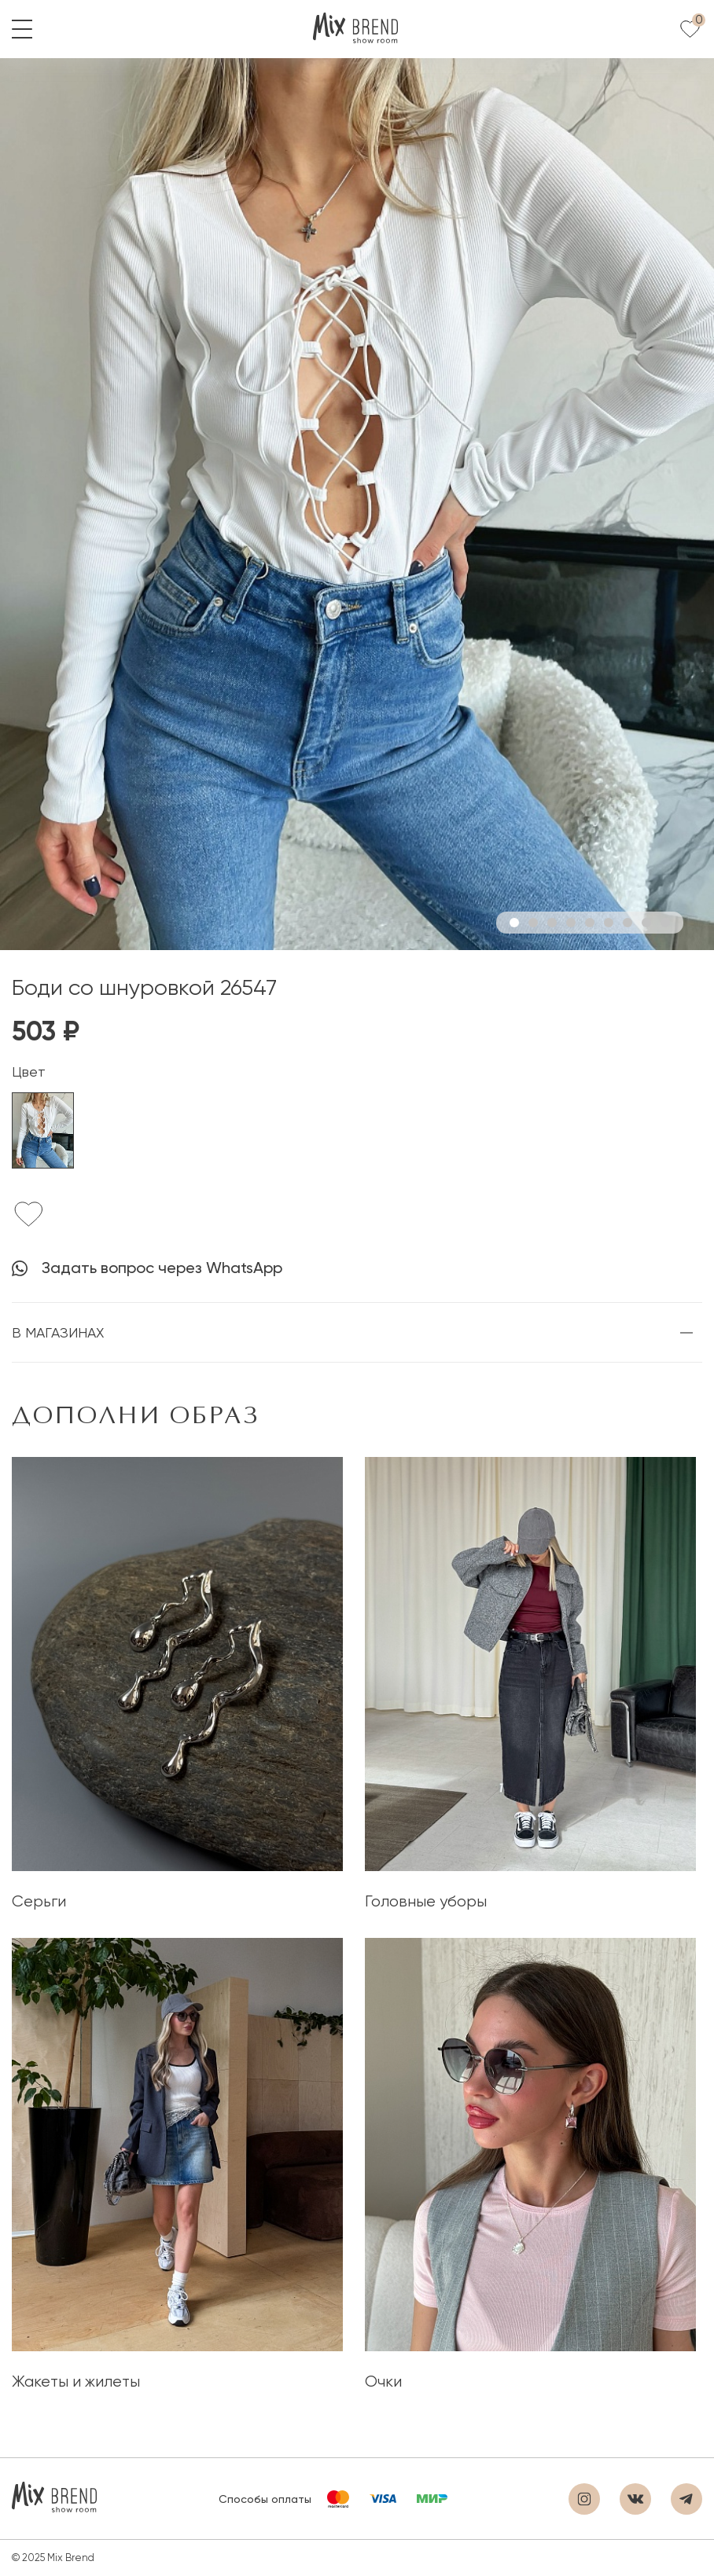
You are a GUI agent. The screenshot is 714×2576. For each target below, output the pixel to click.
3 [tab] (552, 922)
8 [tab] (646, 922)
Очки (383, 2381)
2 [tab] (533, 922)
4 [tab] (571, 922)
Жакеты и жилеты (76, 2381)
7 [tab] (627, 922)
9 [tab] (665, 922)
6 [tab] (608, 922)
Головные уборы (426, 1901)
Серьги (39, 1901)
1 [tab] (514, 922)
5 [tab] (589, 922)
